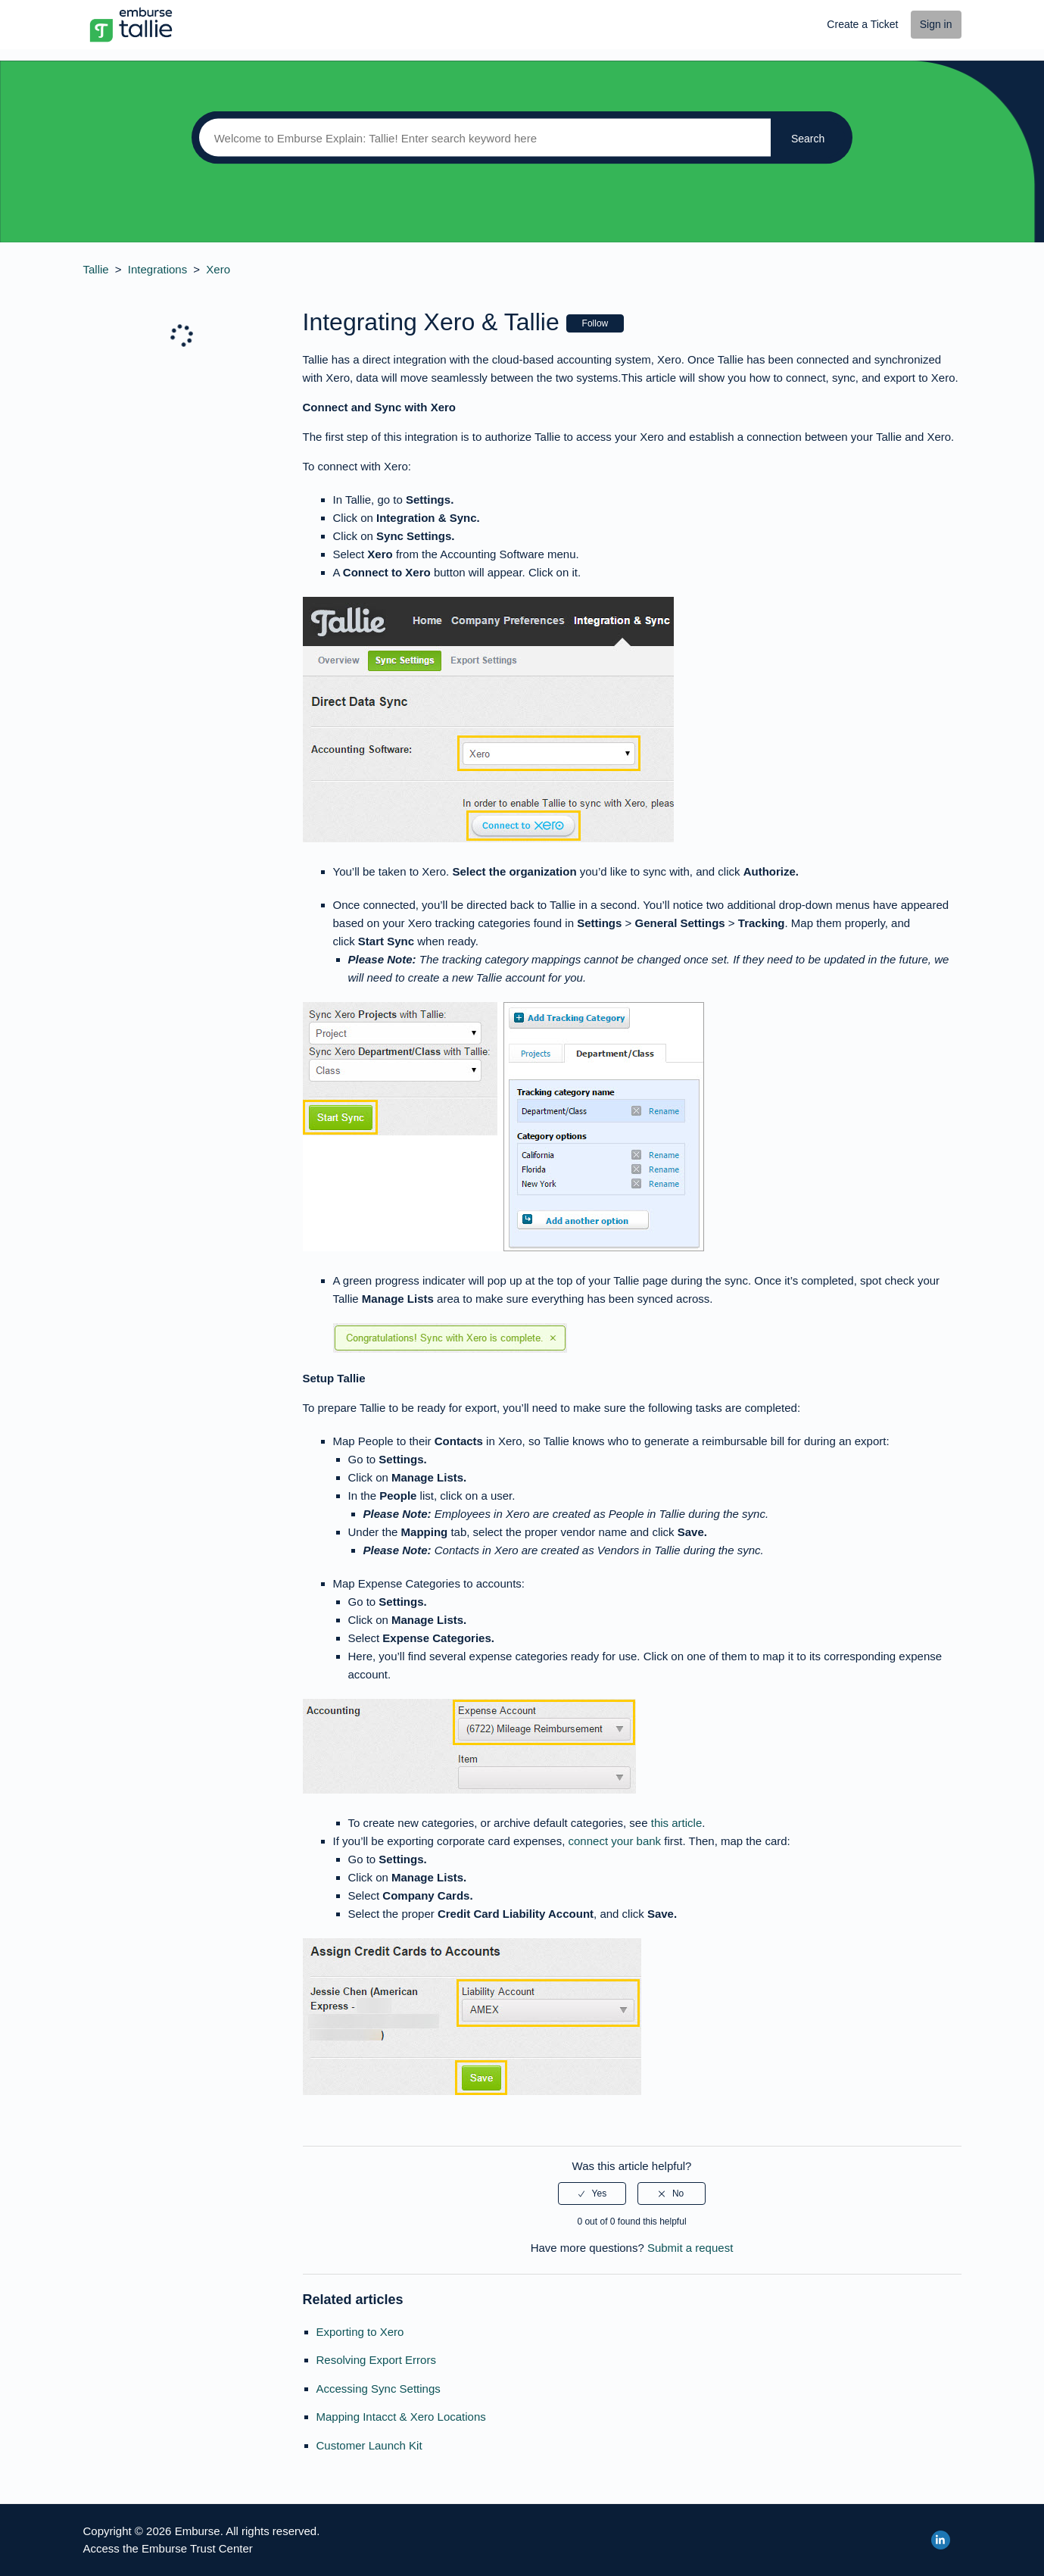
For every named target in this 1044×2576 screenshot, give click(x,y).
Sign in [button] (936, 24)
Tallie (96, 269)
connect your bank (615, 1840)
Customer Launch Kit (369, 2445)
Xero (218, 269)
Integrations (157, 269)
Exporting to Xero (360, 2331)
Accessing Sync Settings (378, 2388)
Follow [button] (595, 323)
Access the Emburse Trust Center (168, 2548)
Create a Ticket (862, 24)
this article (677, 1822)
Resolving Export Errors (376, 2359)
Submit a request (690, 2247)
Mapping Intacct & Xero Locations (401, 2416)
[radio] (592, 2193)
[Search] (481, 137)
